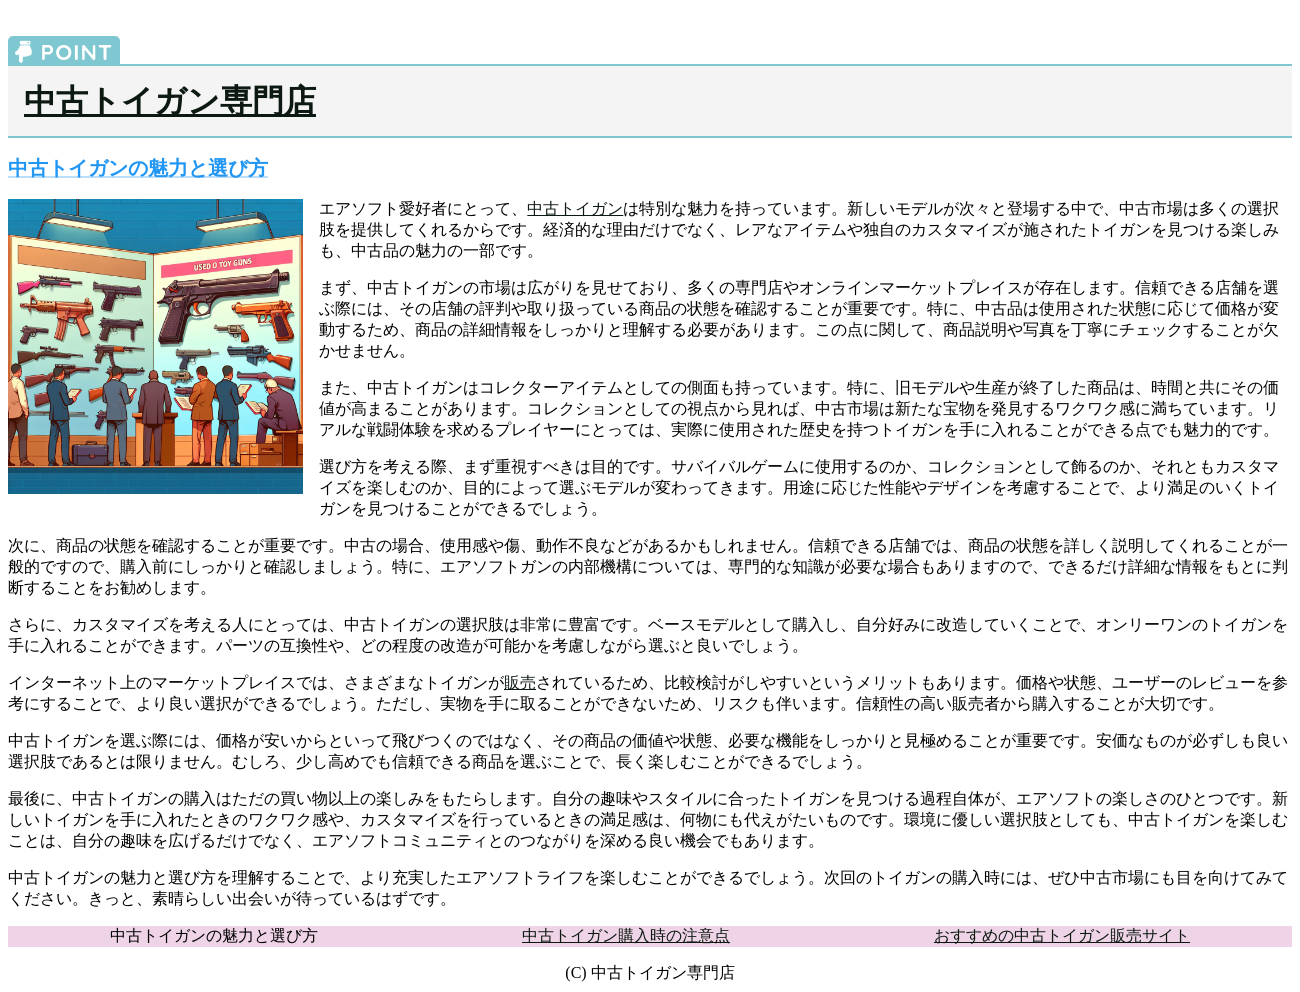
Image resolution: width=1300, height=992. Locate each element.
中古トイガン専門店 (170, 101)
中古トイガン (575, 208)
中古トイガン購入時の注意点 (626, 935)
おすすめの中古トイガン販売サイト (1062, 935)
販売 (520, 682)
